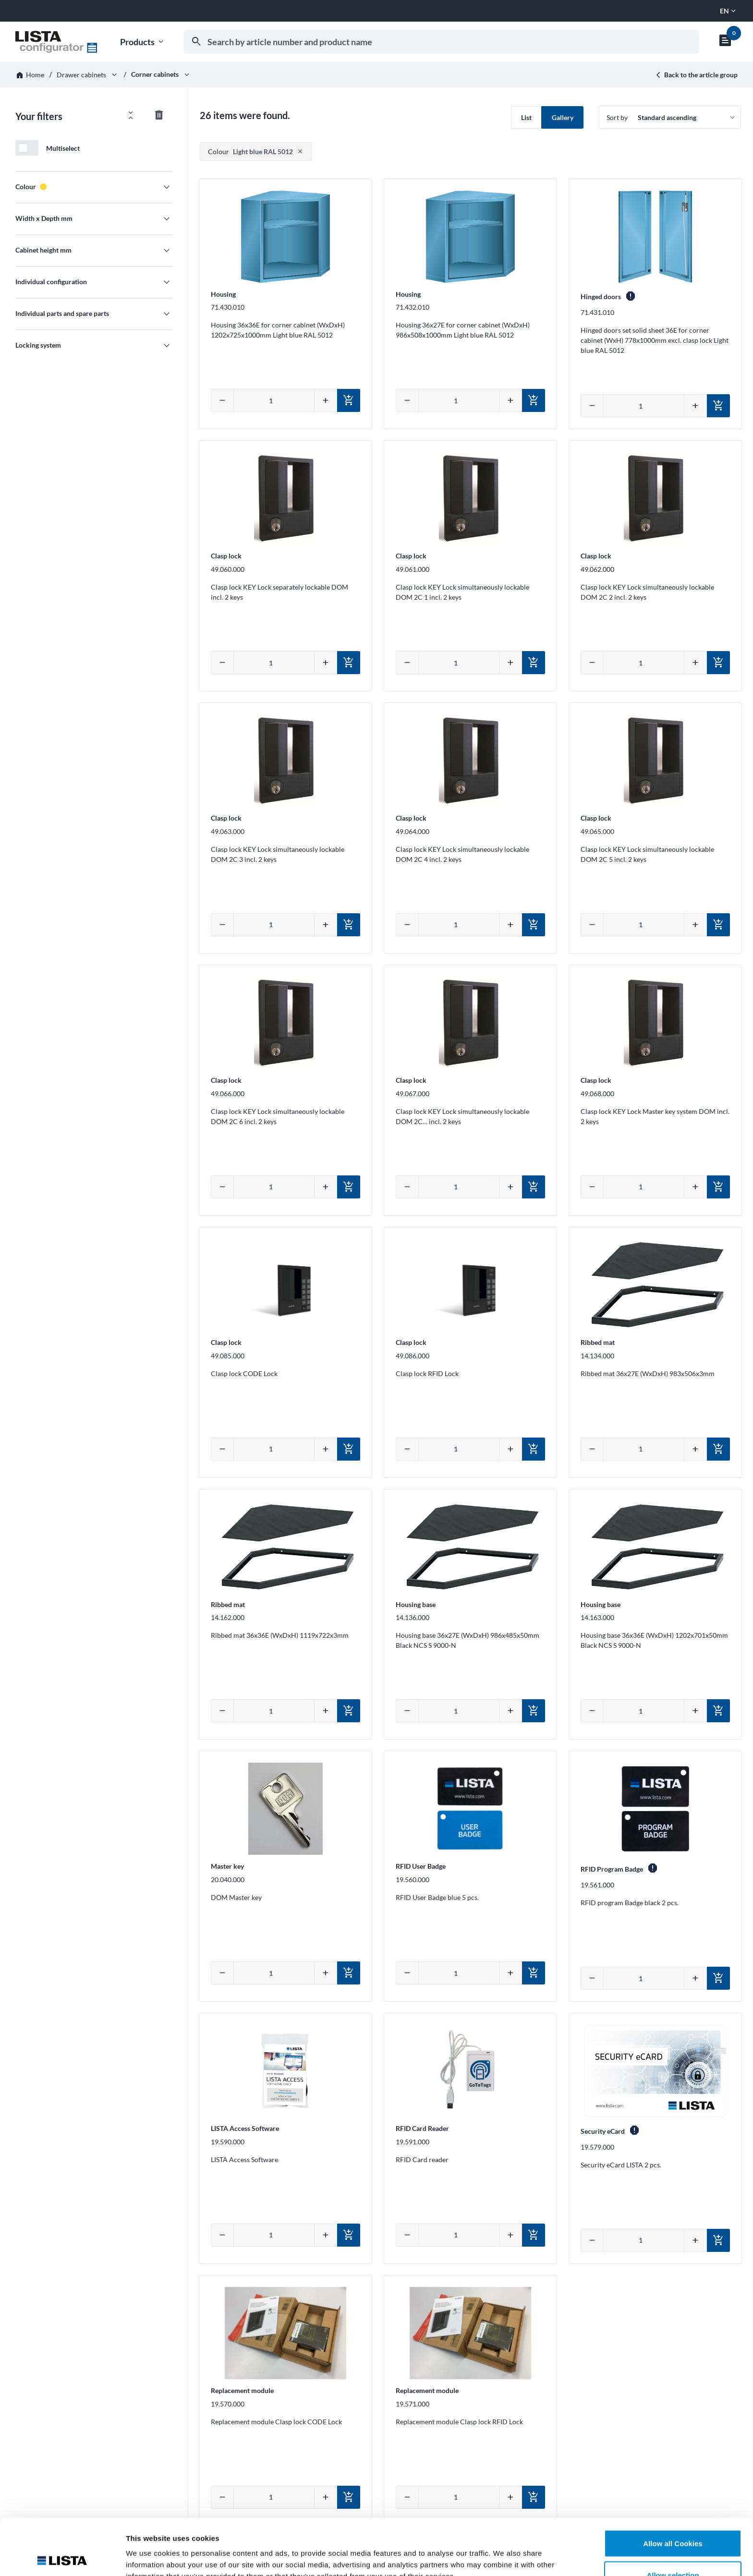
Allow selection (672, 2519)
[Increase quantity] (325, 400)
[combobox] (441, 42)
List (526, 117)
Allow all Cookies (672, 2487)
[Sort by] (670, 117)
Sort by (617, 117)
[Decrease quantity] (222, 400)
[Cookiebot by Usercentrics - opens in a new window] (62, 2557)
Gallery (562, 117)
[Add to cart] (348, 400)
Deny (673, 2550)
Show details (504, 2551)
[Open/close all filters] (130, 115)
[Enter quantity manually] (274, 400)
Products (142, 42)
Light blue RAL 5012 (250, 151)
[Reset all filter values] (158, 115)
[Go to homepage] (56, 42)
